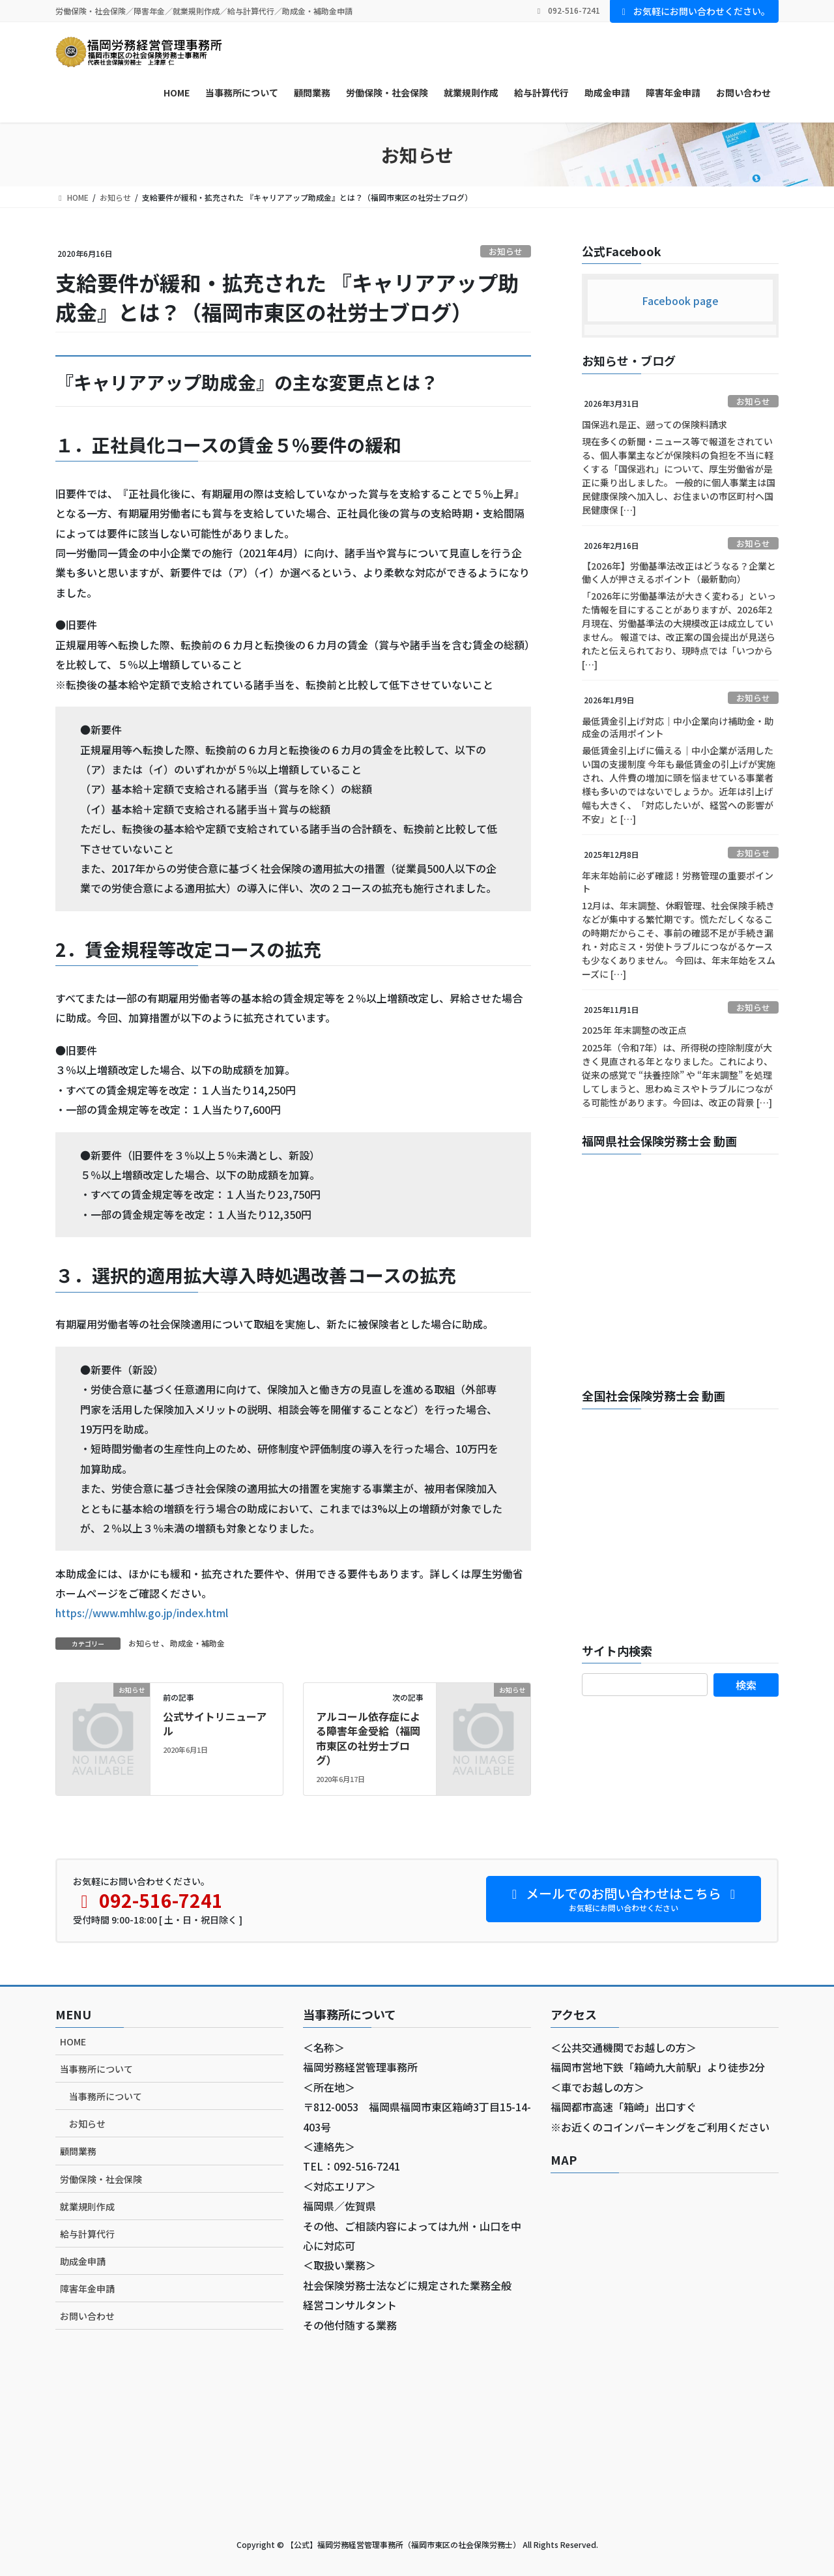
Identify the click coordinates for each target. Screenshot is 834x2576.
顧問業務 (78, 2151)
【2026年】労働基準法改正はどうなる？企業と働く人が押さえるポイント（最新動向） (679, 572)
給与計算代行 (87, 2233)
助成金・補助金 (197, 1642)
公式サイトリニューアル (214, 1723)
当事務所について (96, 2068)
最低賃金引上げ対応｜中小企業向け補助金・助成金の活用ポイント (677, 727)
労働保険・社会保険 (101, 2179)
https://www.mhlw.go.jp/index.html (141, 1612)
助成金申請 (83, 2261)
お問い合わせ (87, 2315)
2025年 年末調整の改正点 (634, 1029)
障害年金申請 (87, 2288)
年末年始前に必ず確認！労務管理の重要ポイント (677, 882)
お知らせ (506, 251)
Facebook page (680, 300)
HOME (73, 2041)
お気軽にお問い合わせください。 (694, 11)
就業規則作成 (87, 2206)
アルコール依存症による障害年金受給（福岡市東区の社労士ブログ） (368, 1738)
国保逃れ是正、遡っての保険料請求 (654, 424)
